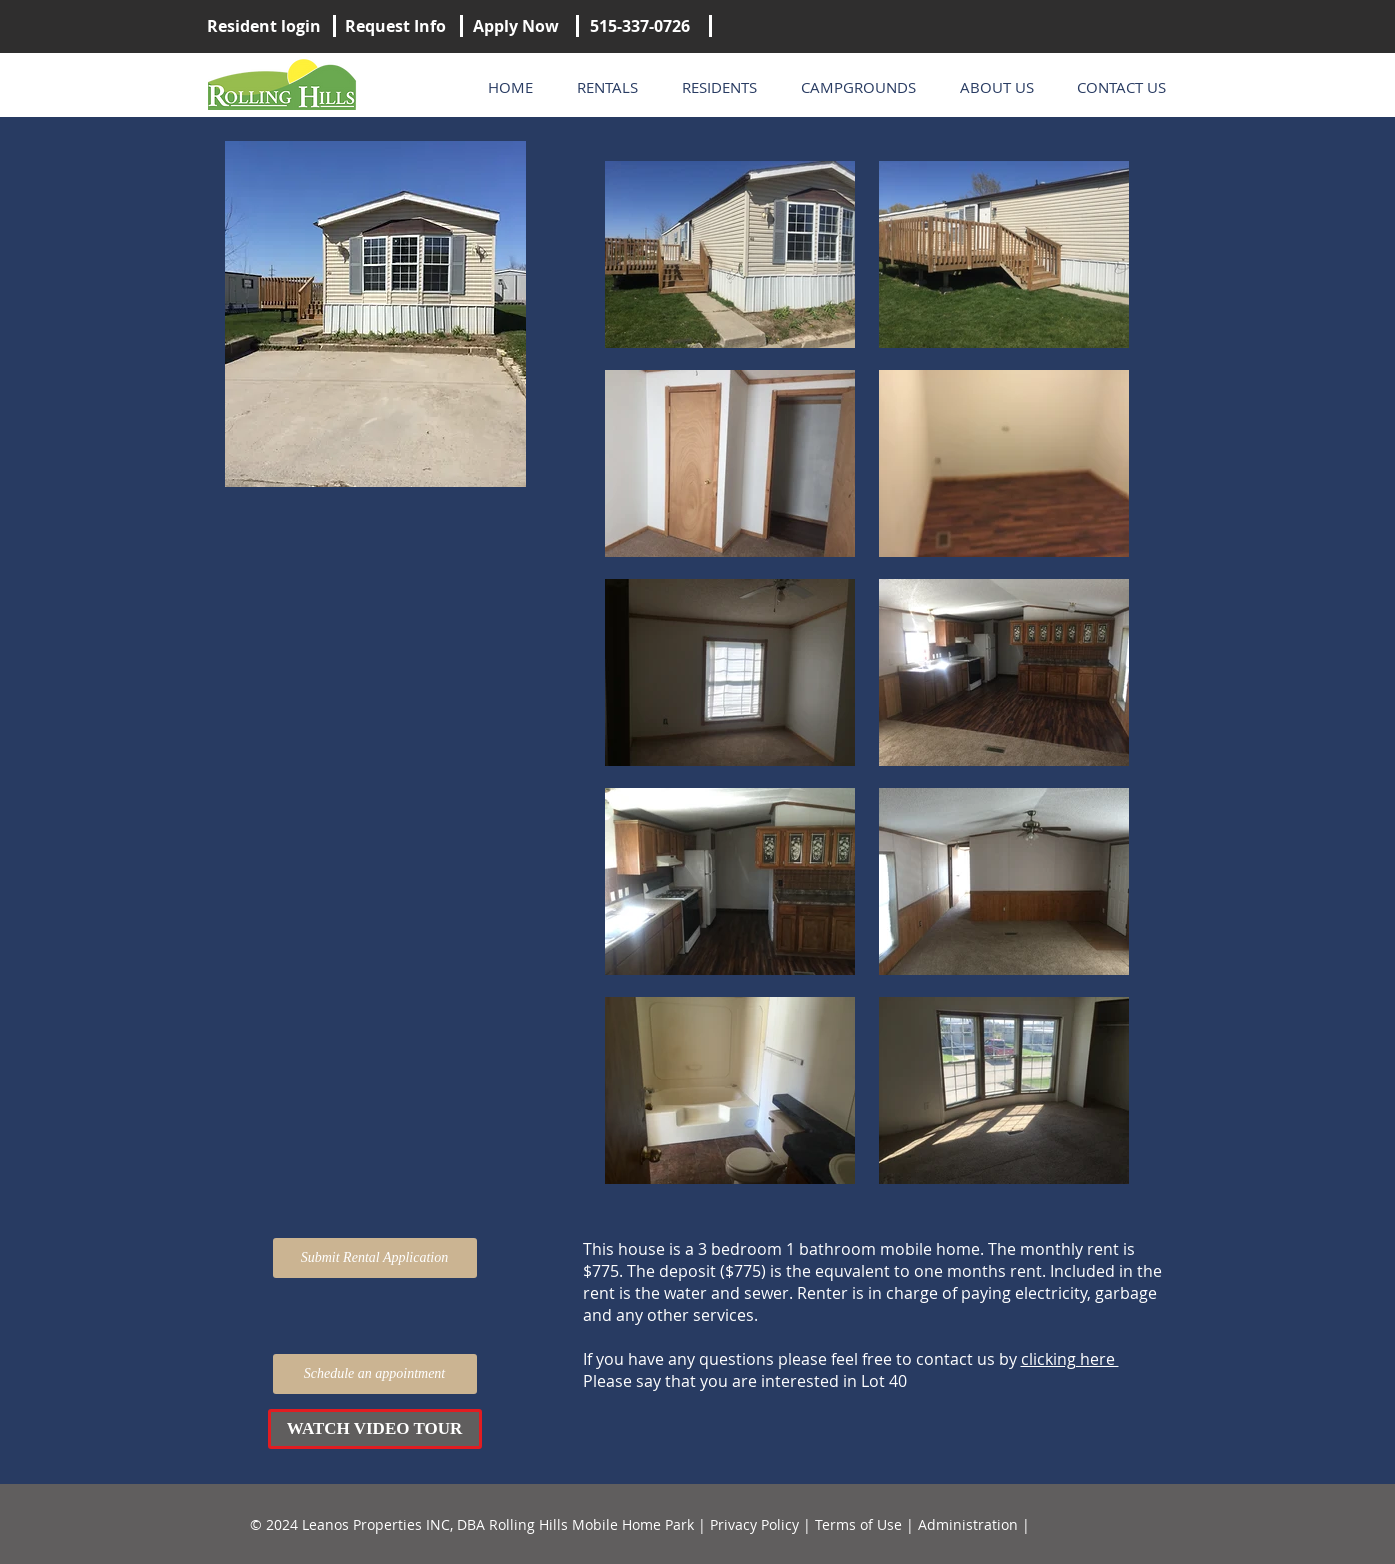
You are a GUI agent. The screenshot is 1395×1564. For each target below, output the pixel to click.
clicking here (1070, 1359)
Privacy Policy (754, 1524)
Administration (968, 1524)
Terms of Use (858, 1524)
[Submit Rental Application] (375, 1258)
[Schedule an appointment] (375, 1374)
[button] (375, 1429)
